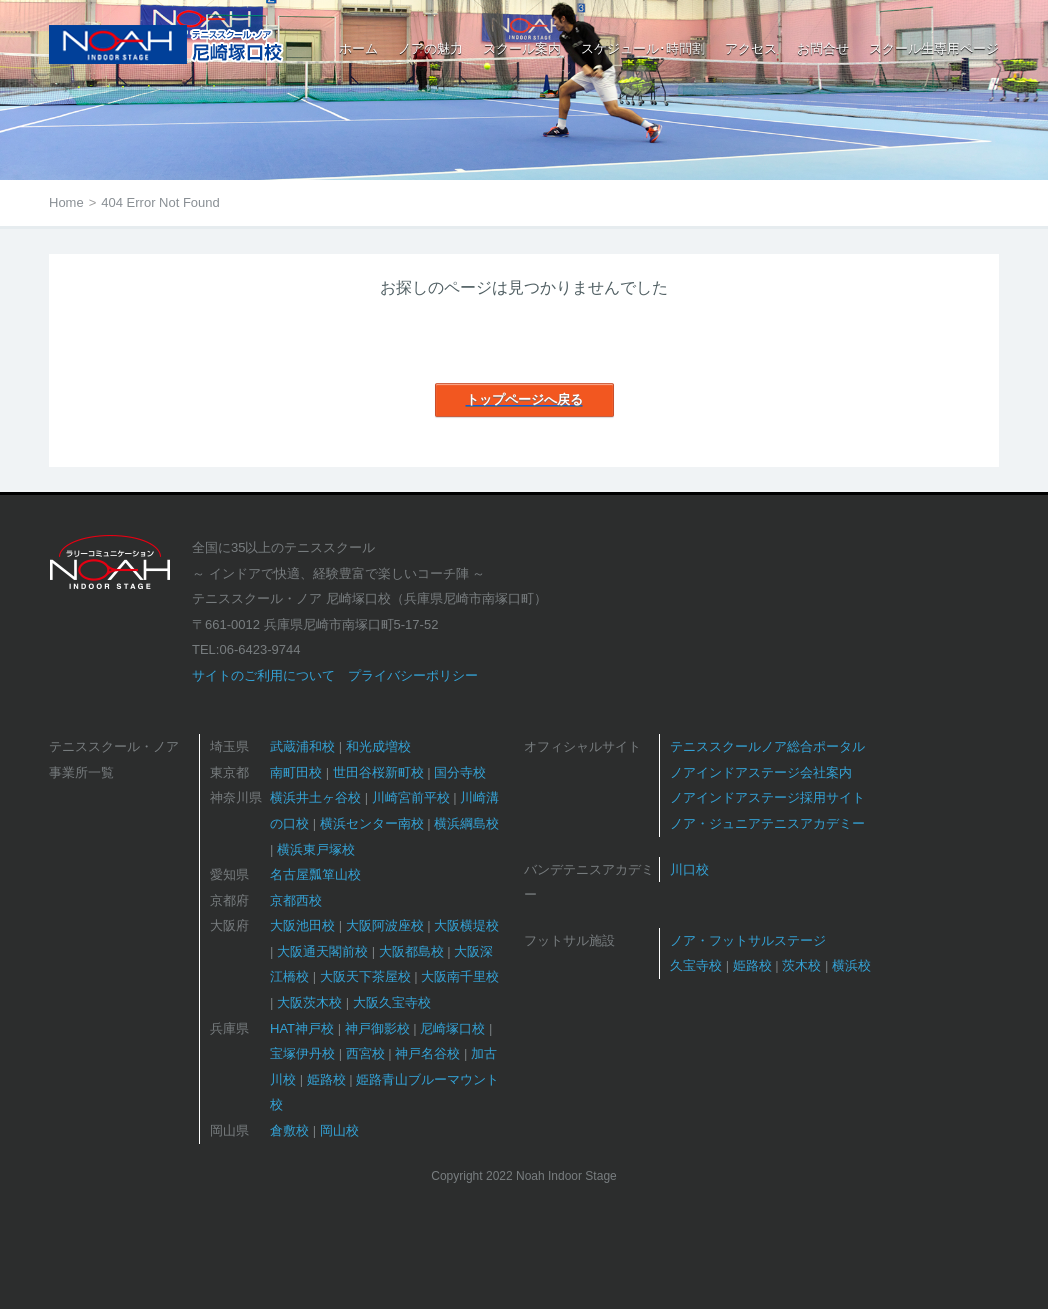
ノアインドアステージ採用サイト (767, 797)
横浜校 (851, 965)
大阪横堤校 (466, 925)
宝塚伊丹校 (302, 1053)
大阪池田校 (302, 925)
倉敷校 (289, 1130)
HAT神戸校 (302, 1028)
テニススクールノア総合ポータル (767, 746)
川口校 (689, 869)
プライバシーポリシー (413, 675)
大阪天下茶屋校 (365, 976)
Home (66, 202)
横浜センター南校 (372, 823)
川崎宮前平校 (411, 797)
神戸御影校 (377, 1028)
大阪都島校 (411, 951)
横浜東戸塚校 (316, 849)
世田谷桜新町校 (378, 772)
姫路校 (326, 1079)
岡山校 (339, 1130)
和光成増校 (378, 746)
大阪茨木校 (309, 1002)
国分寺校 (460, 772)
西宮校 (365, 1053)
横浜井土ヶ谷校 (315, 797)
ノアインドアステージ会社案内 (761, 772)
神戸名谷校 (427, 1053)
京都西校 (296, 900)
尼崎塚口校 (452, 1028)
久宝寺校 (696, 965)
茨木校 (801, 965)
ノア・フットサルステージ (748, 940)
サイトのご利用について (263, 675)
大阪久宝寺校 (392, 1002)
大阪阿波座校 (385, 925)
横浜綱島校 (466, 823)
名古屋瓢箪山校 (315, 874)
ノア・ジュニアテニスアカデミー (767, 823)
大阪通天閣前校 (322, 951)
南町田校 (296, 772)
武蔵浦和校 (302, 746)
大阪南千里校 (460, 976)
